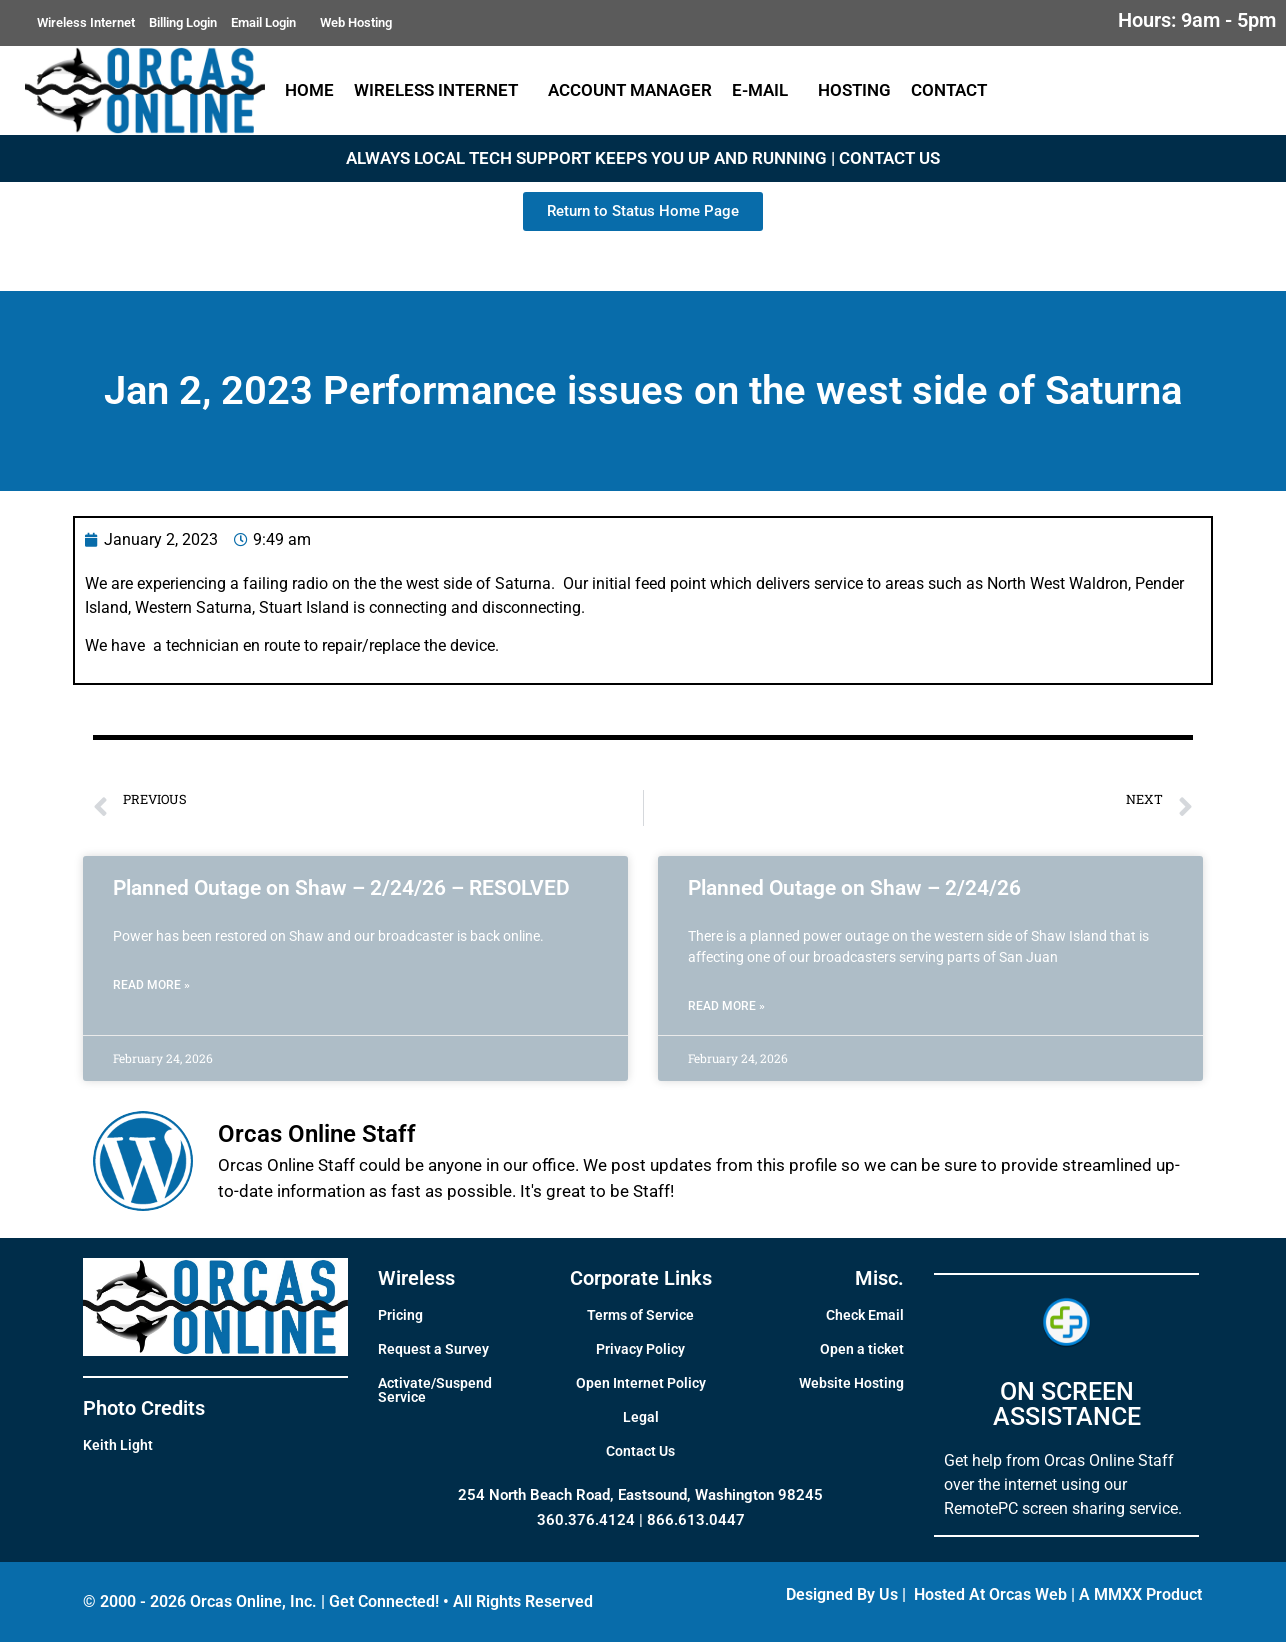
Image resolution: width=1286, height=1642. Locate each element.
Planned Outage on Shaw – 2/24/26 (854, 888)
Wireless (416, 1278)
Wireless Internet (86, 22)
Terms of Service (640, 1315)
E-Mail (765, 90)
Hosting (854, 90)
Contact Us (640, 1451)
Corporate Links (641, 1278)
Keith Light (118, 1445)
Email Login (268, 23)
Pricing (400, 1315)
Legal (641, 1417)
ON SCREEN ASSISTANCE (1067, 1404)
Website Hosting (851, 1383)
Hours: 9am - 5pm (1197, 20)
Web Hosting (356, 22)
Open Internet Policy (641, 1383)
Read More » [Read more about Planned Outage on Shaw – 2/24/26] (726, 1006)
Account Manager (630, 90)
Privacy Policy (640, 1349)
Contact (954, 90)
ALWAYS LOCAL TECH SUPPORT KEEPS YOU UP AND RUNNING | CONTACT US (643, 158)
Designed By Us (842, 1594)
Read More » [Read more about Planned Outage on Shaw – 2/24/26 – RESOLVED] (151, 985)
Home (309, 90)
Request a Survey (433, 1349)
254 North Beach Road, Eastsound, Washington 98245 (640, 1495)
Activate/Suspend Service (435, 1390)
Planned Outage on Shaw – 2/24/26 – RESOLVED (341, 888)
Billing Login (183, 22)
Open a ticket (862, 1349)
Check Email (865, 1315)
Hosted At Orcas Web (990, 1594)
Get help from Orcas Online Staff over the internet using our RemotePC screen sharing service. (1063, 1484)
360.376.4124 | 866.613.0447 (641, 1520)
